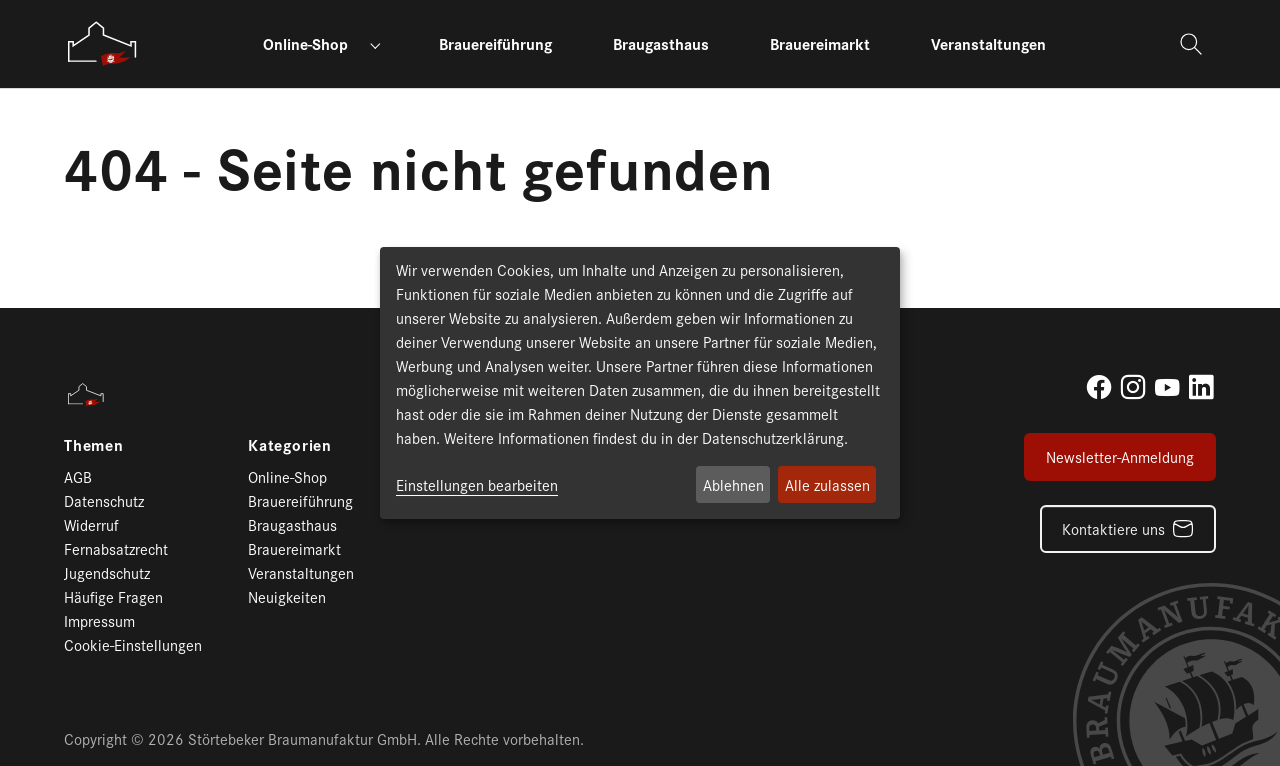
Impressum (99, 620)
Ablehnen (733, 484)
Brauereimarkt (294, 548)
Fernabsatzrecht (116, 548)
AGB (78, 476)
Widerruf (91, 524)
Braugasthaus (292, 524)
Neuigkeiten (287, 596)
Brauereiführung (300, 500)
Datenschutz (104, 500)
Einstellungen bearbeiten (477, 484)
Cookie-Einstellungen (133, 644)
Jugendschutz (107, 572)
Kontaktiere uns (1113, 528)
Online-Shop (287, 476)
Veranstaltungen (301, 572)
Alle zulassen (827, 484)
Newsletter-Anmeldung (1120, 456)
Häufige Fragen (113, 596)
